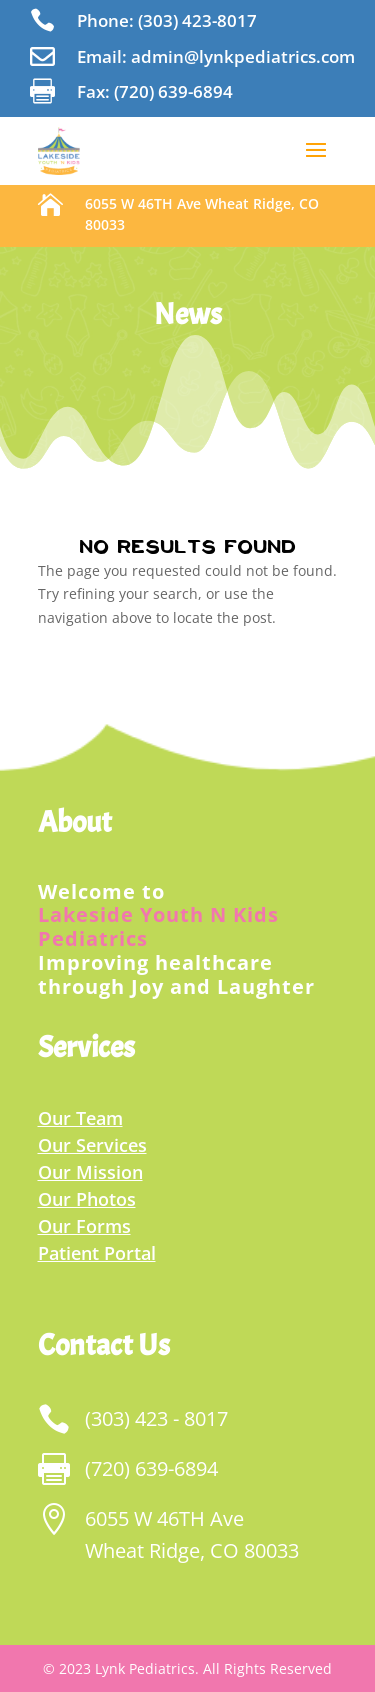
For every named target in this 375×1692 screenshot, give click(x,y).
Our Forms (84, 1226)
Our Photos (87, 1199)
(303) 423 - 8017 (156, 1418)
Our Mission (90, 1172)
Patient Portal (97, 1253)
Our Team (80, 1118)
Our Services (92, 1145)
